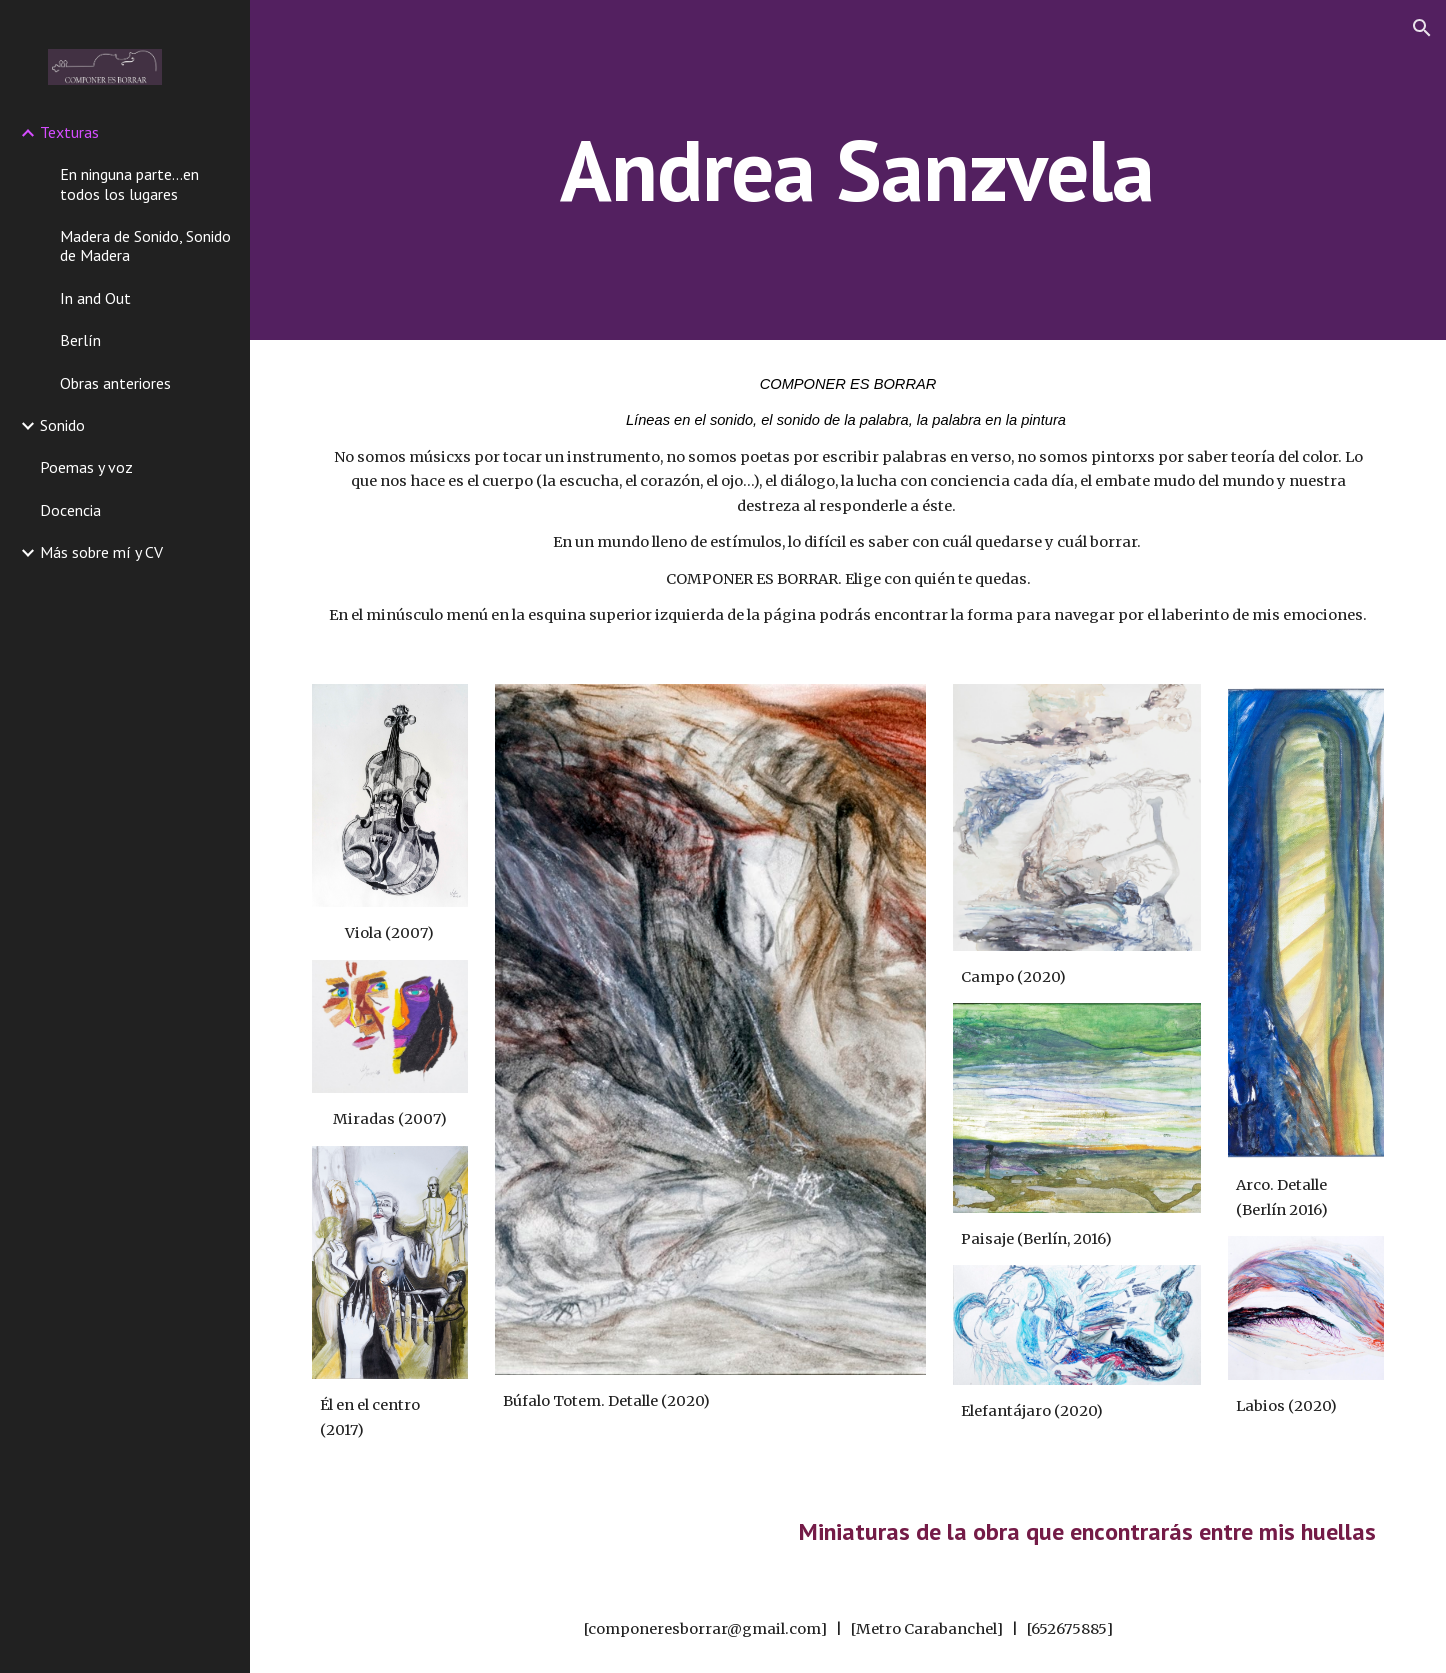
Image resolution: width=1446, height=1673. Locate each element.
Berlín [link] (80, 340)
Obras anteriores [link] (115, 383)
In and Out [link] (95, 298)
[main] (848, 169)
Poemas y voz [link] (86, 467)
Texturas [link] (69, 132)
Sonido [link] (62, 425)
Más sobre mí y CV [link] (101, 552)
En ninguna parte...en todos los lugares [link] (129, 183)
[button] (1422, 28)
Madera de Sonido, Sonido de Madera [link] (145, 245)
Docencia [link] (70, 510)
